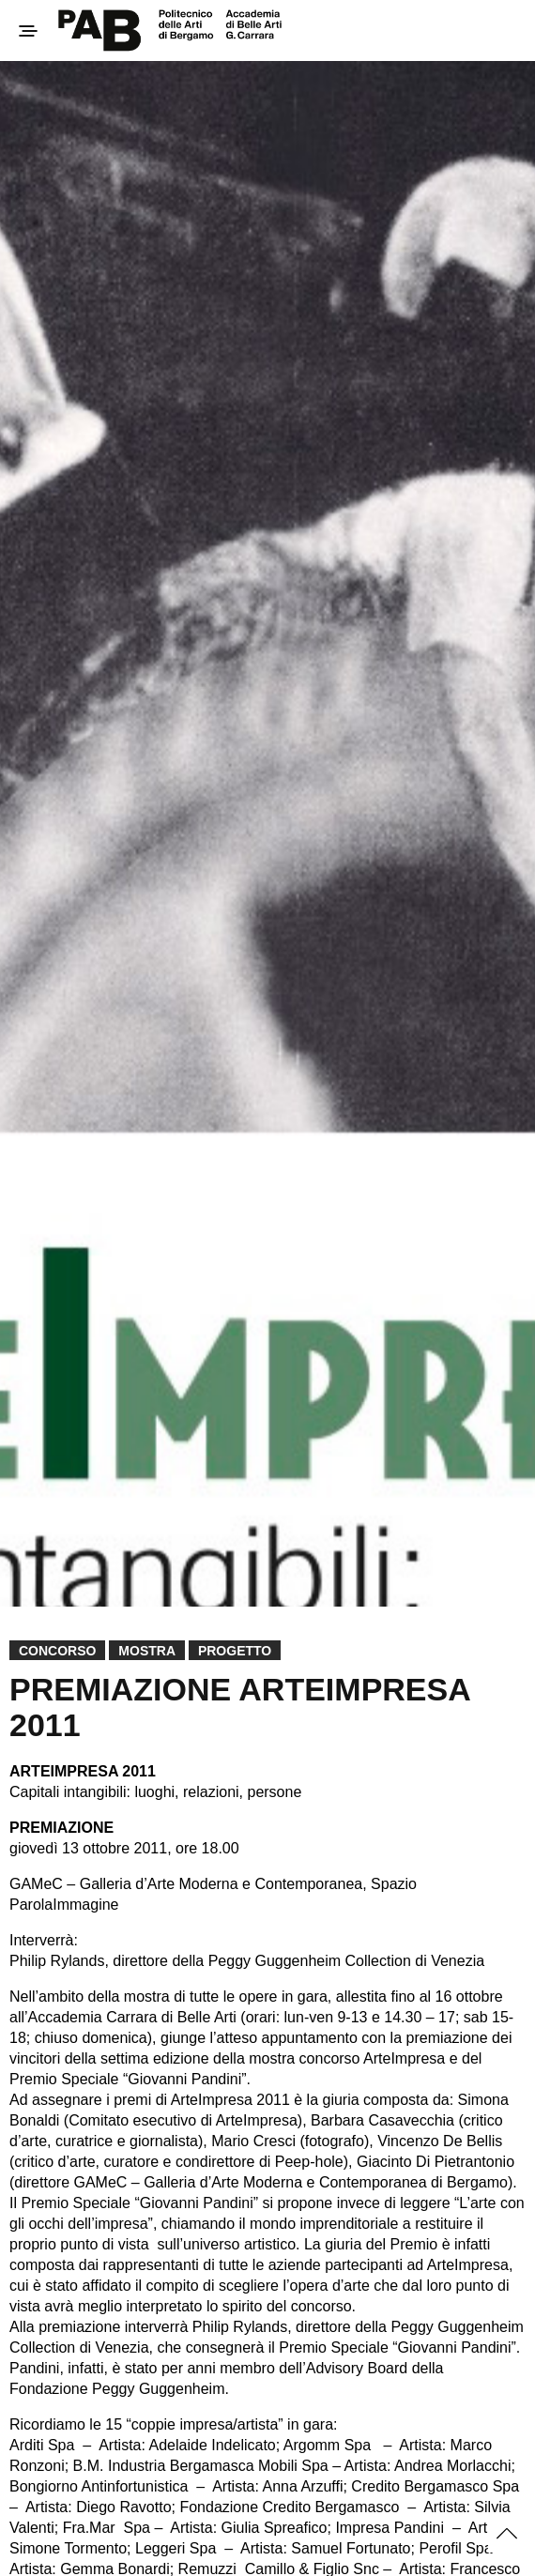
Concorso (57, 1650)
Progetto (234, 1650)
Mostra (147, 1650)
